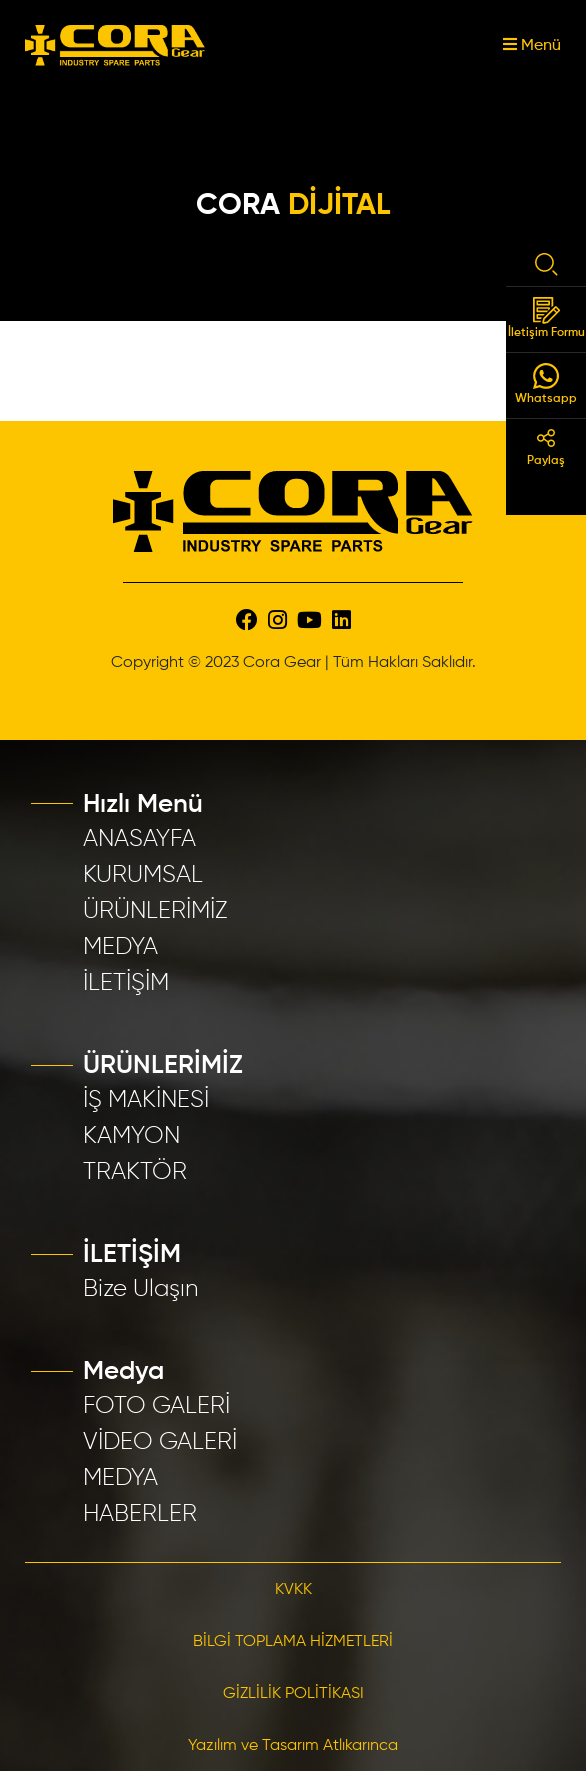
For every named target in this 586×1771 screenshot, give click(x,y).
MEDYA (120, 947)
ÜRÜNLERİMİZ (155, 911)
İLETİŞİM (126, 983)
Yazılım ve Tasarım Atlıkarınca (293, 1746)
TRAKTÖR (135, 1172)
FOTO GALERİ (156, 1406)
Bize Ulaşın (141, 1289)
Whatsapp (546, 384)
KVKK (293, 1590)
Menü (532, 46)
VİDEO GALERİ (160, 1442)
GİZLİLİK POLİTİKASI (293, 1694)
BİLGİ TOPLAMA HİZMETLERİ (293, 1642)
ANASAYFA (139, 839)
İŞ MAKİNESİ (146, 1100)
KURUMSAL (143, 875)
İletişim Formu (546, 318)
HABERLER (140, 1514)
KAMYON (131, 1136)
